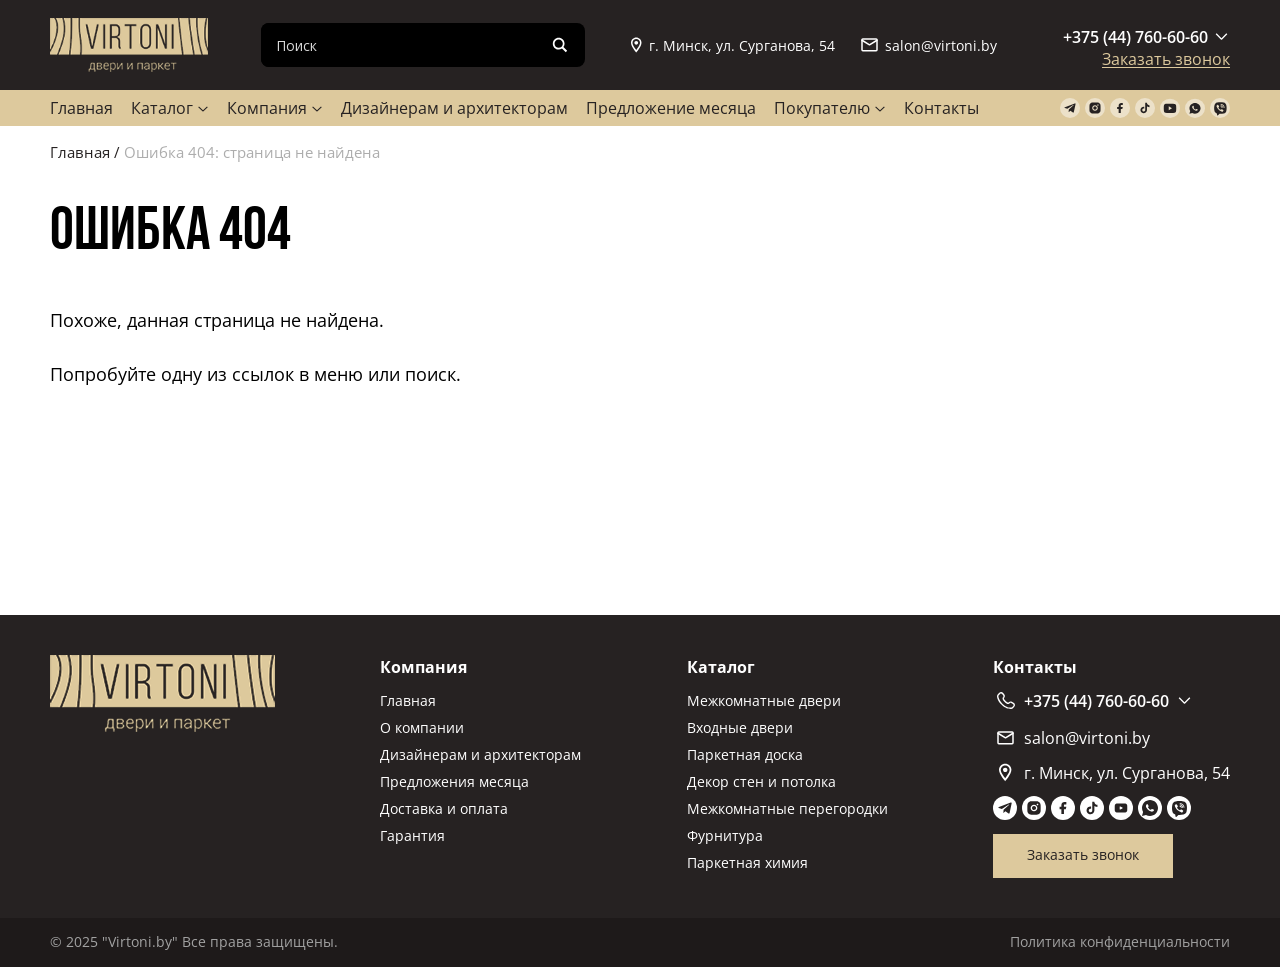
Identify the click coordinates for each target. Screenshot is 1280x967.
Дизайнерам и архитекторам (454, 108)
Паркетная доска (745, 754)
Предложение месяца (671, 108)
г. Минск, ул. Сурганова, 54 (733, 45)
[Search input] (407, 45)
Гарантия (412, 835)
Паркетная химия (747, 862)
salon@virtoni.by (929, 45)
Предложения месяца (454, 781)
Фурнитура (725, 835)
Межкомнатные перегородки (787, 808)
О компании (422, 727)
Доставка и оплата (444, 808)
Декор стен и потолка (761, 781)
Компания (267, 108)
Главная (81, 108)
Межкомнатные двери (764, 700)
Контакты (941, 108)
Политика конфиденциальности (1120, 941)
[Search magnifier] (560, 45)
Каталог (162, 108)
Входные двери (740, 727)
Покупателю (822, 108)
